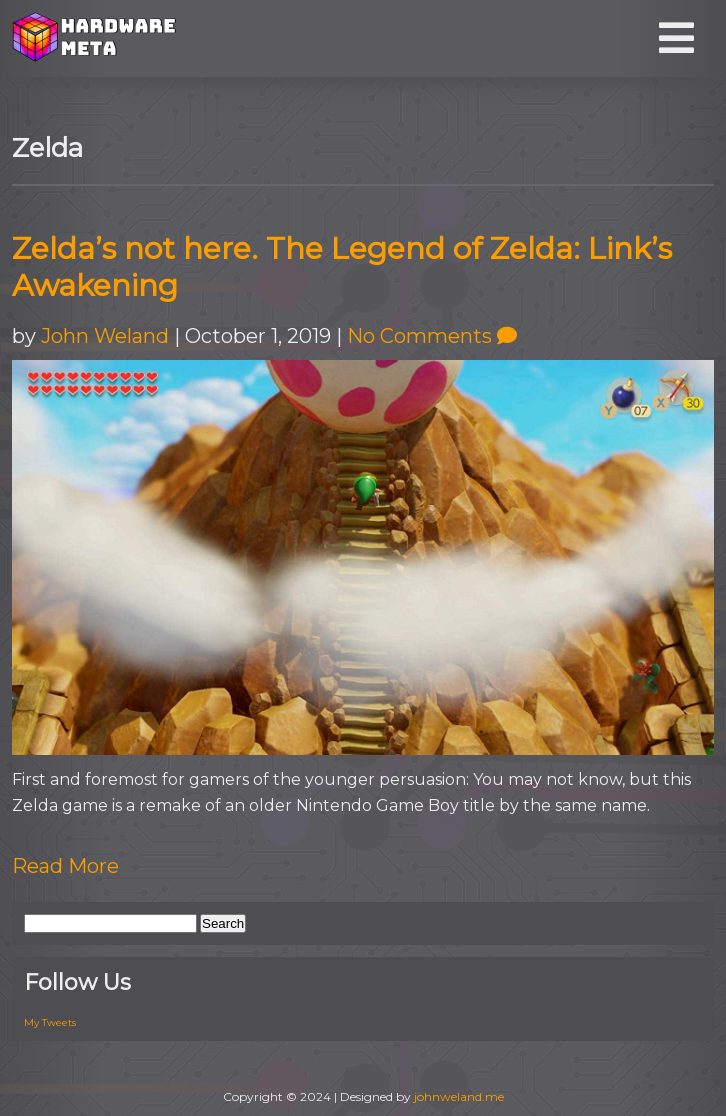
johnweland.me (459, 1096)
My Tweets (50, 1022)
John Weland (105, 336)
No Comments (432, 336)
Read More (65, 866)
